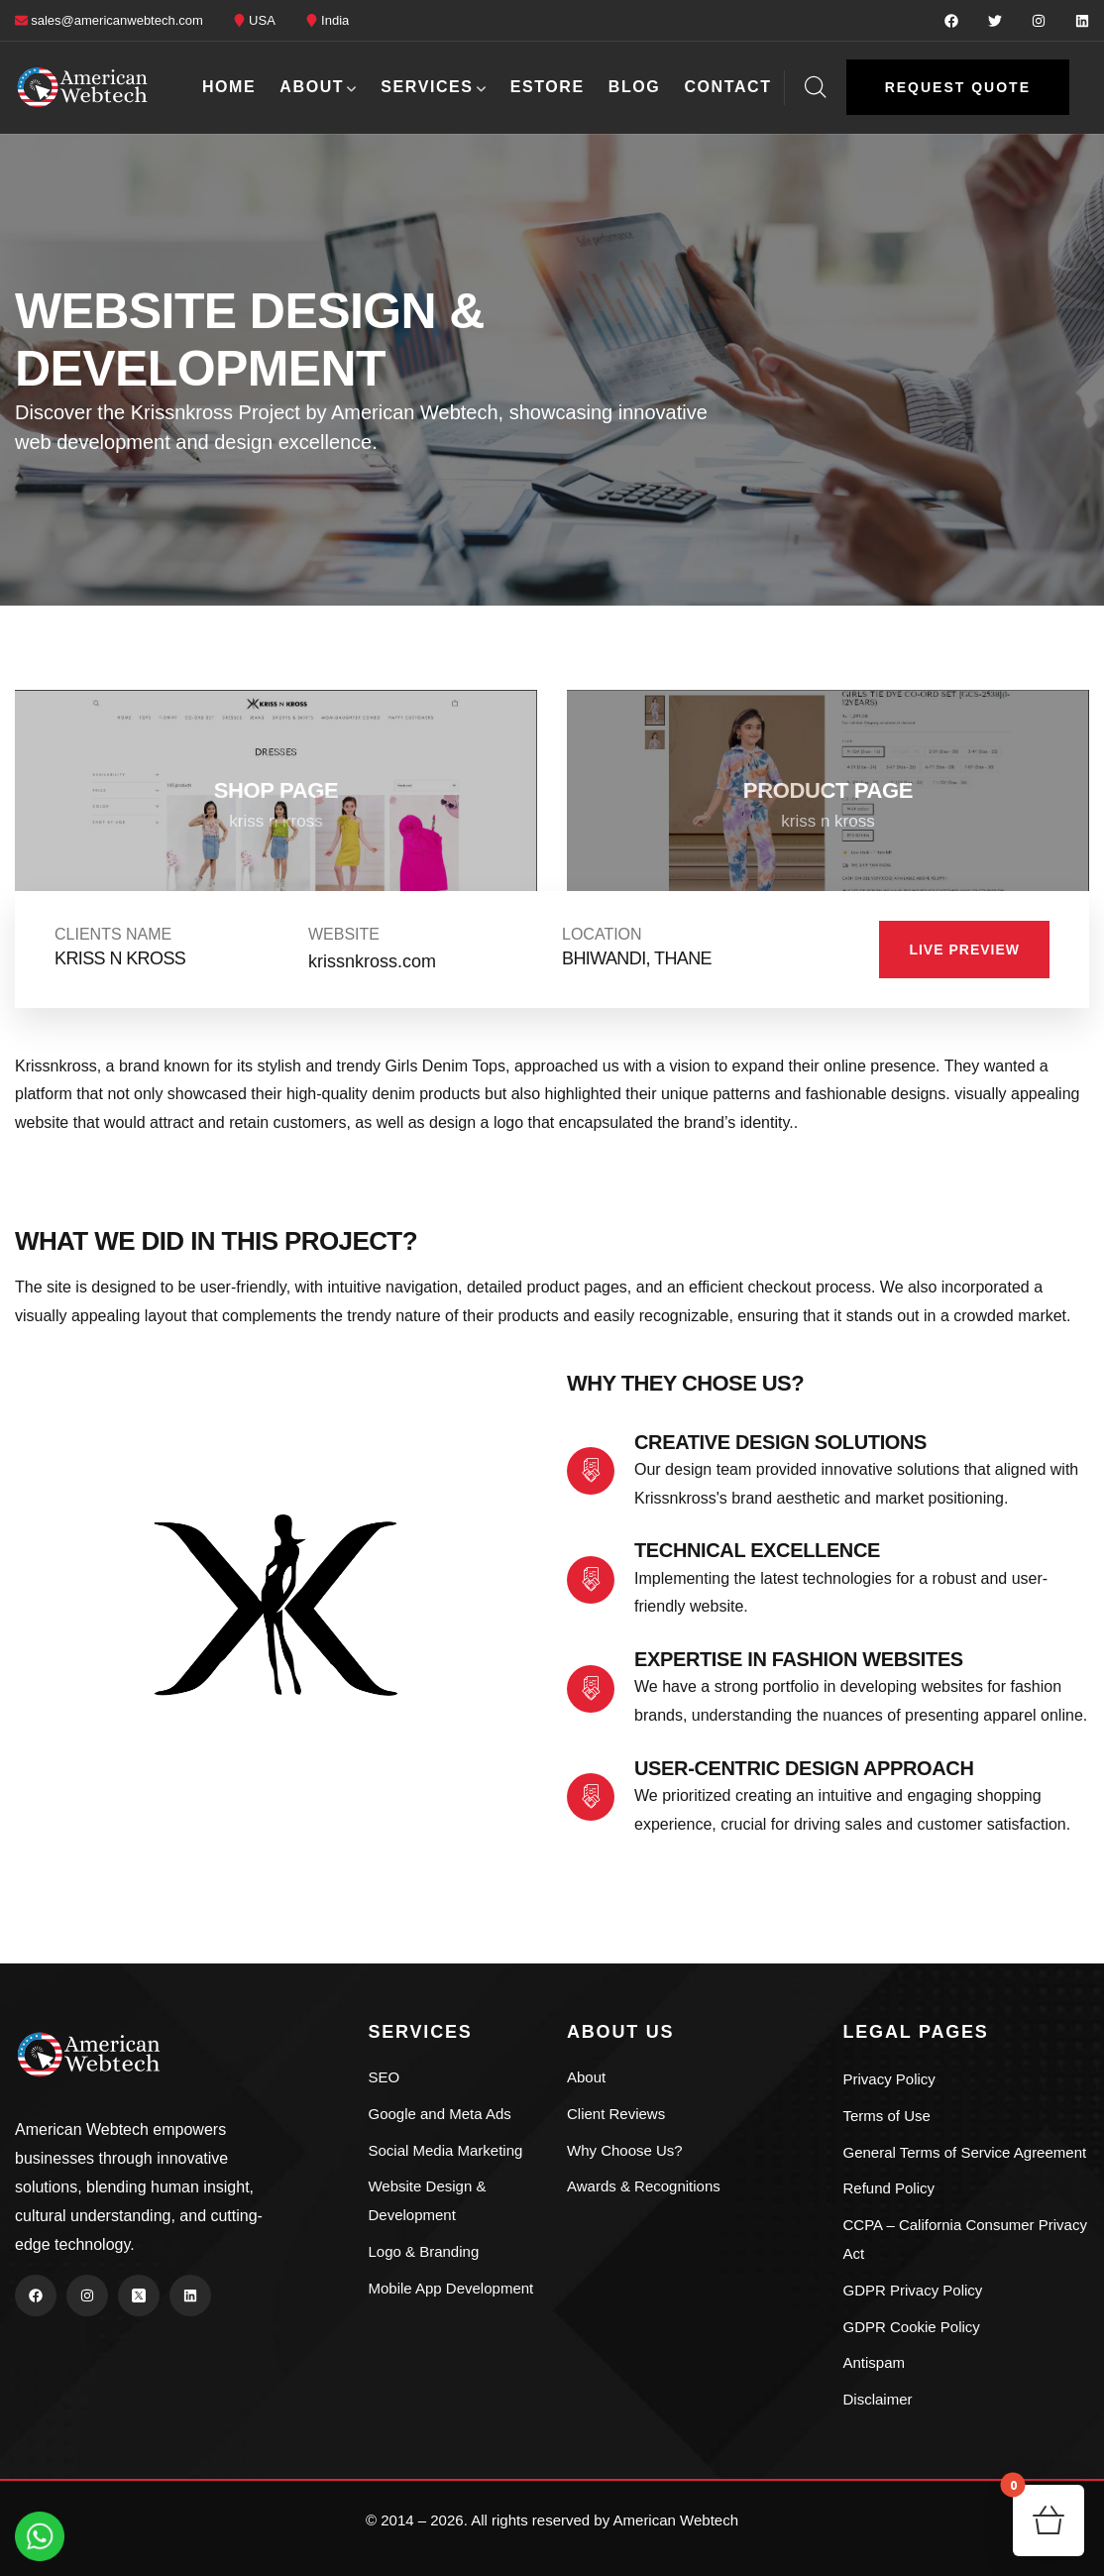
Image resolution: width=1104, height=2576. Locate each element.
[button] (957, 87)
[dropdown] (1079, 87)
